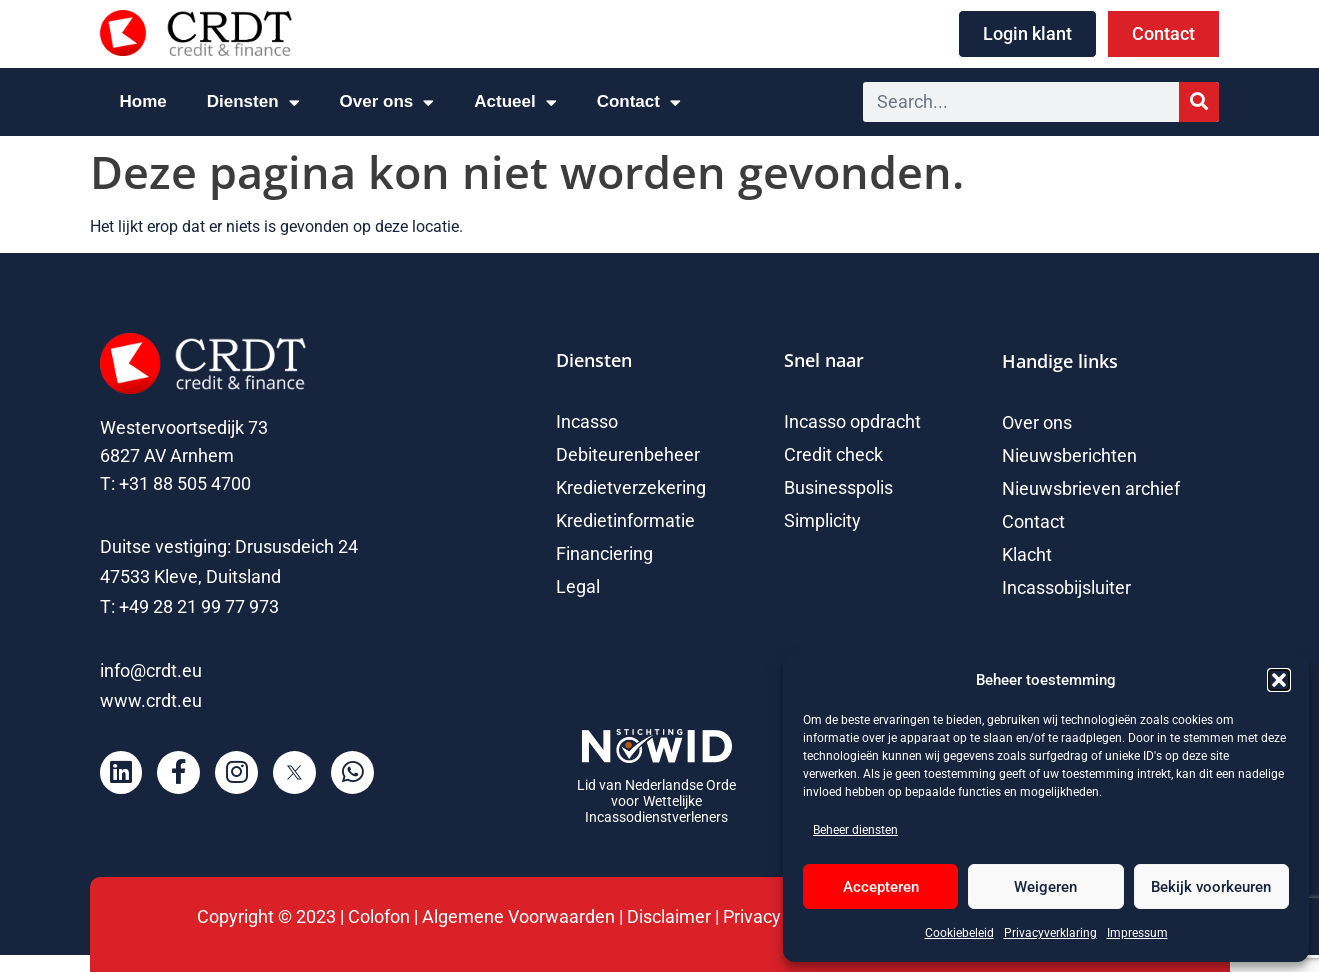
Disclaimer (669, 916)
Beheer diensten (855, 830)
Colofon (379, 916)
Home (143, 101)
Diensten (253, 102)
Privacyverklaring (1050, 933)
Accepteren (881, 887)
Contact (639, 102)
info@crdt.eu (151, 670)
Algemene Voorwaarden (520, 916)
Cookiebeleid (959, 933)
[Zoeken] (1199, 102)
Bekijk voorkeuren (1211, 887)
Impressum (1137, 933)
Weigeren (1045, 887)
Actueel (515, 102)
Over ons (387, 102)
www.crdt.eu (151, 700)
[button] (1279, 680)
